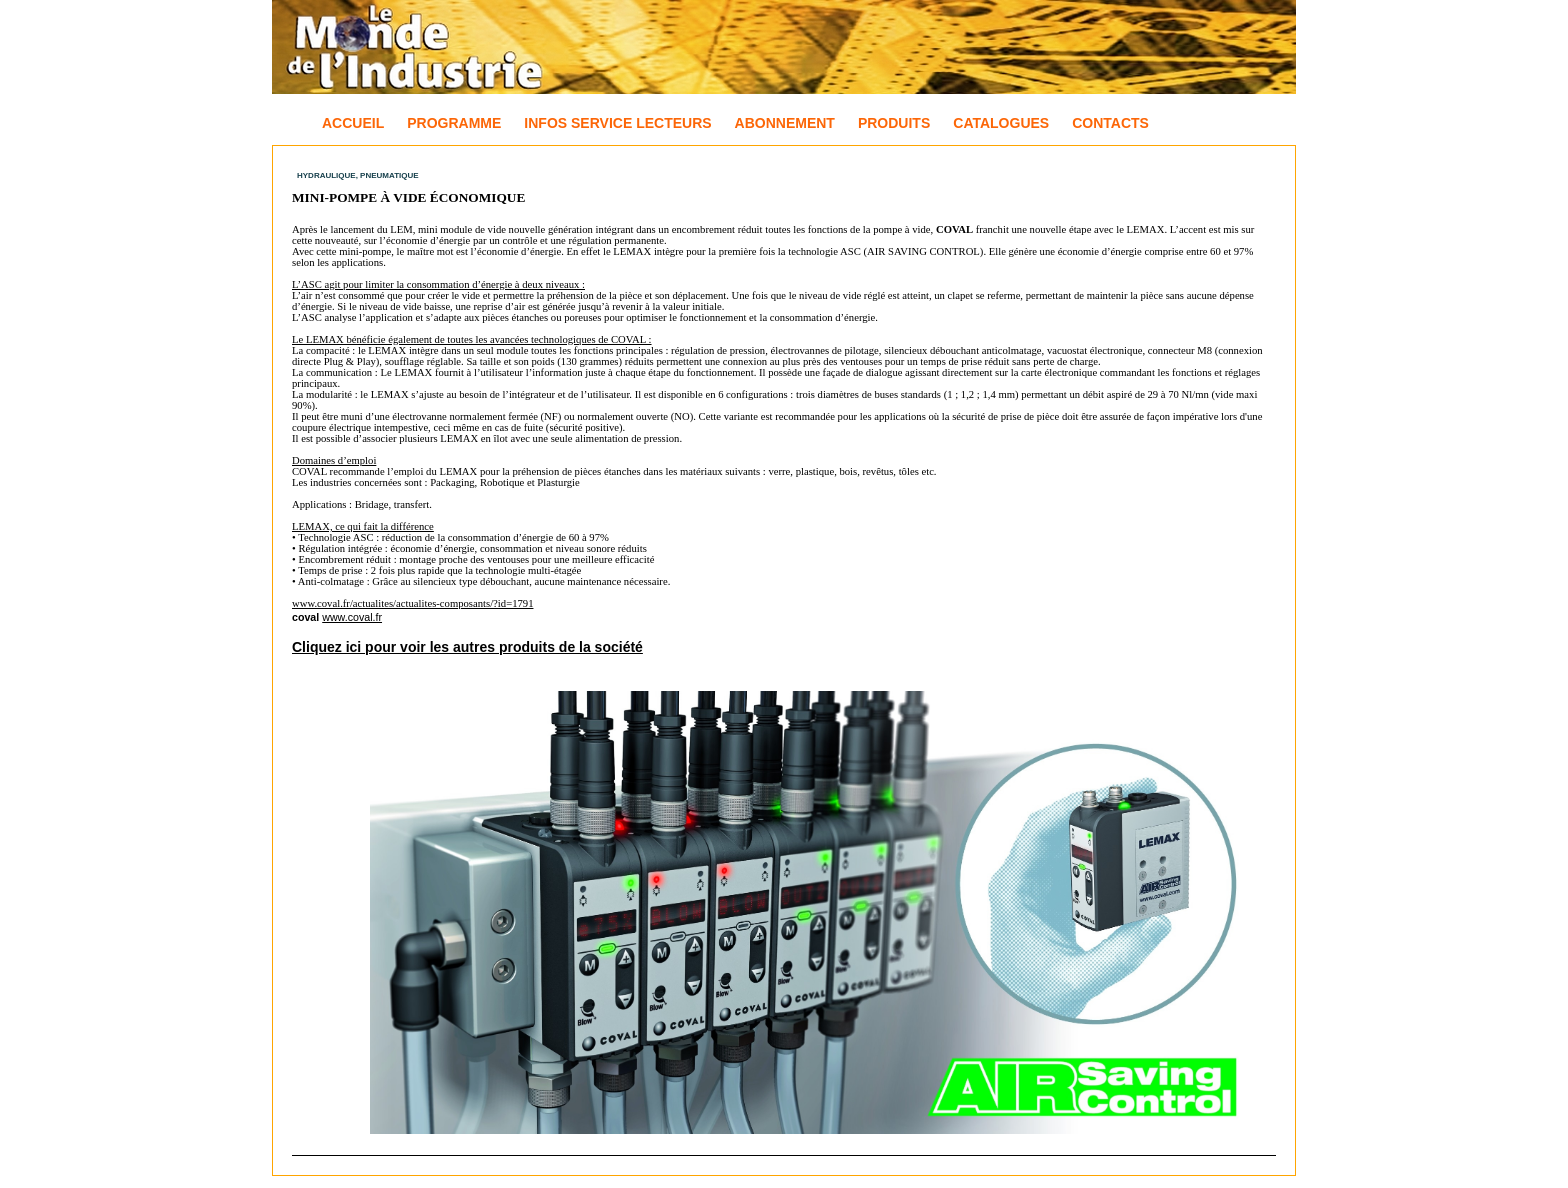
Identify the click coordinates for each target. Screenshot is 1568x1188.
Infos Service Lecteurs (617, 123)
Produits (894, 123)
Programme (454, 123)
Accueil (353, 123)
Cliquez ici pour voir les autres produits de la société (467, 647)
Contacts (1110, 123)
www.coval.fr (352, 617)
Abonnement (785, 123)
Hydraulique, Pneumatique (358, 175)
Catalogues (1001, 123)
